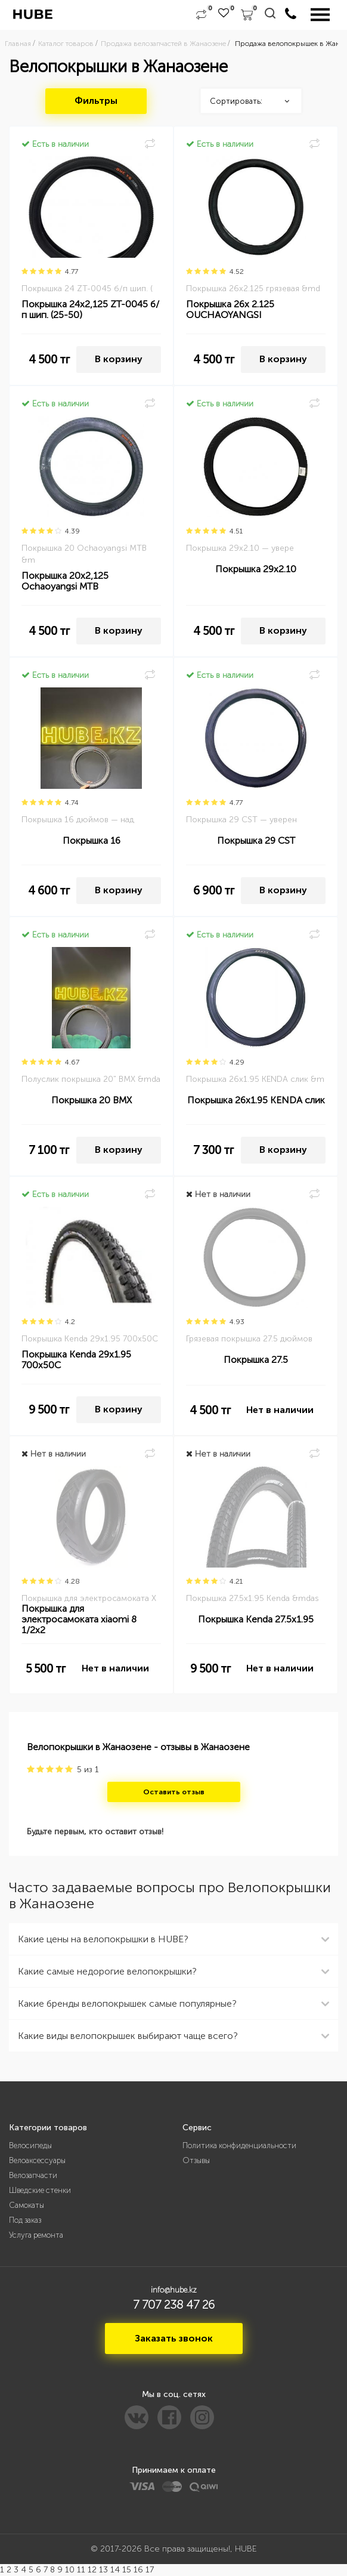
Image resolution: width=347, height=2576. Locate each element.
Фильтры (96, 100)
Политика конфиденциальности (239, 2145)
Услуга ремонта (36, 2235)
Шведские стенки (40, 2190)
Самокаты (26, 2205)
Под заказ (25, 2220)
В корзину (118, 359)
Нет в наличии (280, 1409)
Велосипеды (30, 2145)
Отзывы (196, 2160)
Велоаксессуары (37, 2160)
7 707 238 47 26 (174, 2304)
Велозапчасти (33, 2175)
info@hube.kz (174, 2289)
